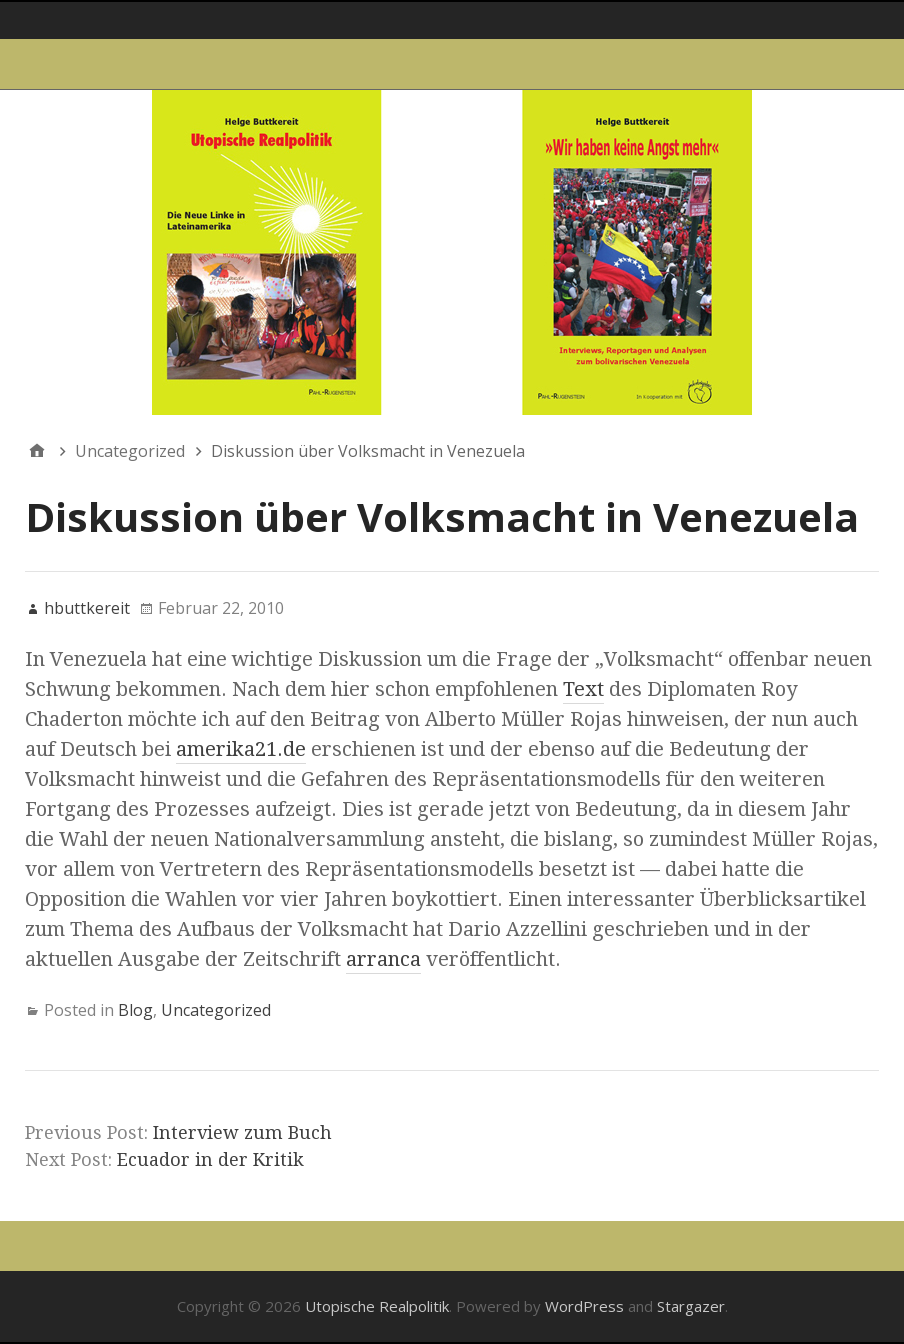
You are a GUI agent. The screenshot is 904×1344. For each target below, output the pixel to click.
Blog (135, 1010)
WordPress (584, 1306)
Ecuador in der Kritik (210, 1159)
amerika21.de (241, 749)
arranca (383, 959)
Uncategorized (216, 1010)
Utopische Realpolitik (377, 1306)
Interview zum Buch (242, 1132)
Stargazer (691, 1306)
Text (583, 689)
